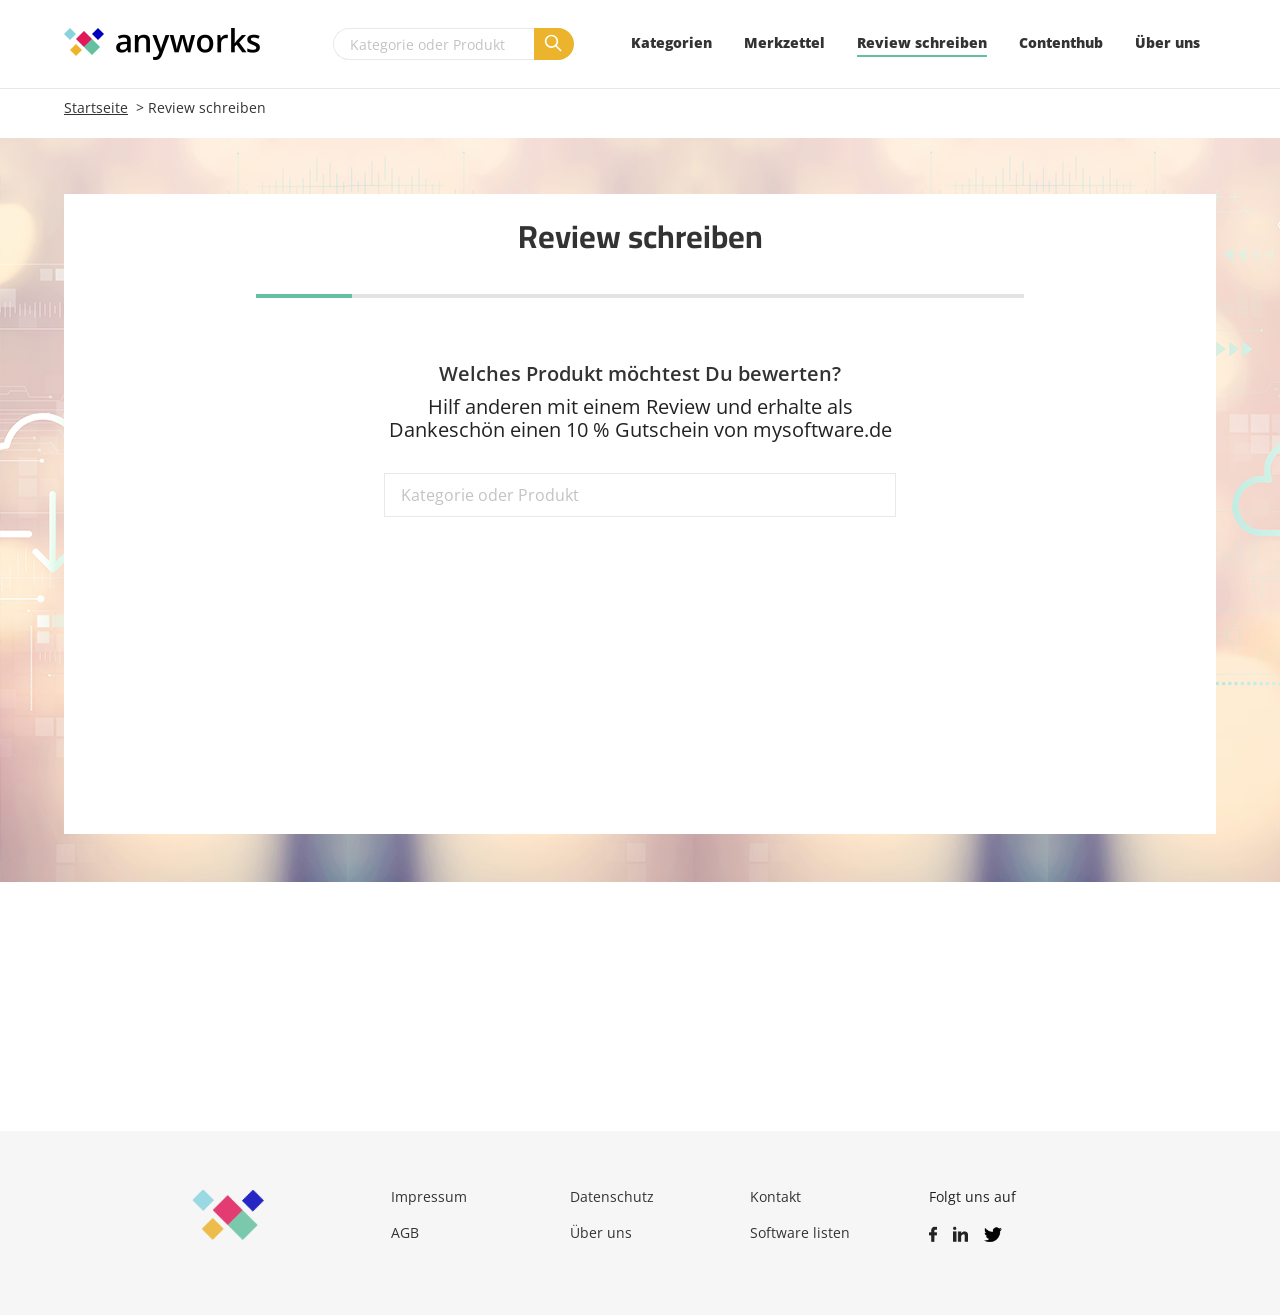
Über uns (601, 1232)
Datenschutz (612, 1196)
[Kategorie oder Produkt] (433, 44)
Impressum (429, 1196)
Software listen (800, 1232)
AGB (405, 1232)
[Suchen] (554, 44)
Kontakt (775, 1196)
